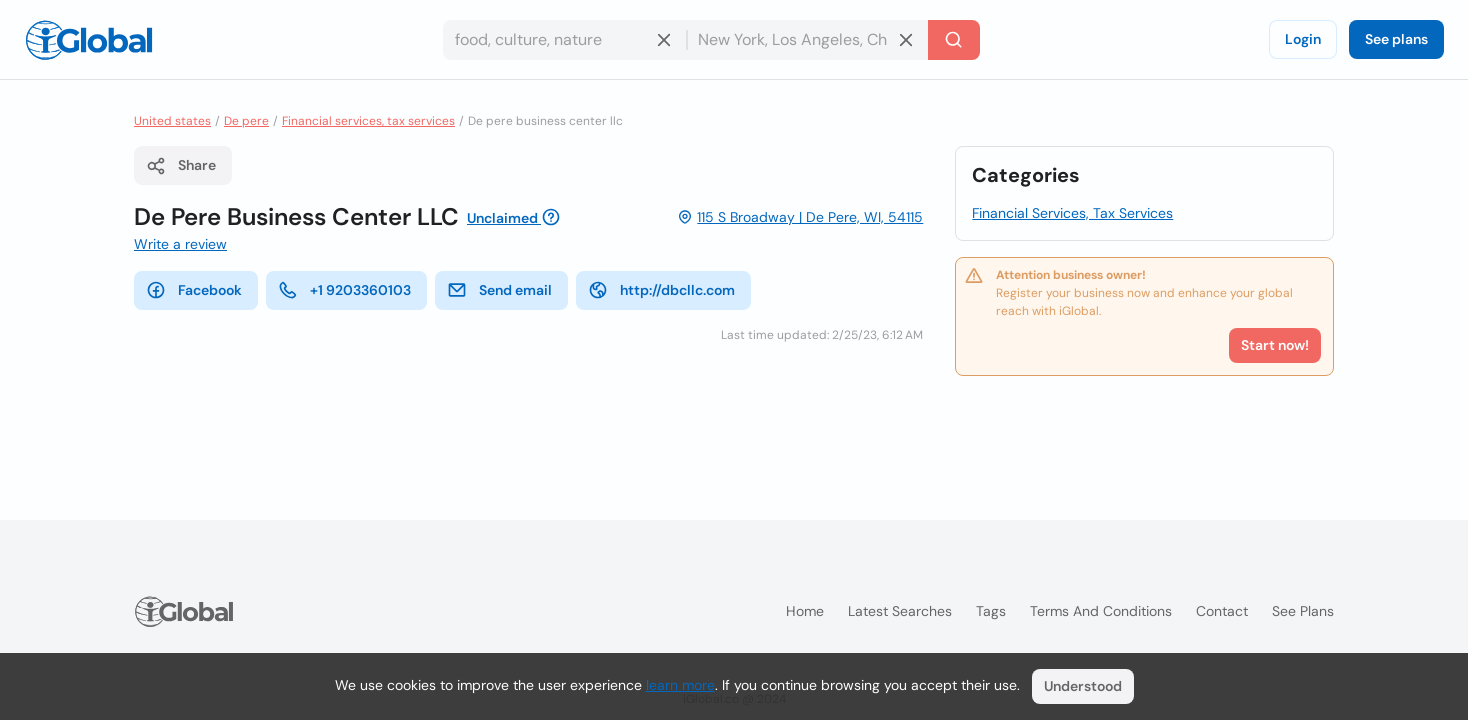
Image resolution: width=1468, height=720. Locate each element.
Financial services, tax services (368, 121)
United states (172, 121)
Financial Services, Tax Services (1072, 213)
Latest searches (900, 611)
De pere (246, 121)
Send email (499, 290)
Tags (991, 611)
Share (181, 166)
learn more (680, 685)
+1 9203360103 (344, 290)
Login (1303, 39)
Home (805, 611)
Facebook (194, 290)
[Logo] (89, 40)
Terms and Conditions (1101, 611)
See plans (1396, 39)
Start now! (1275, 345)
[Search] (954, 40)
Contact (1222, 611)
